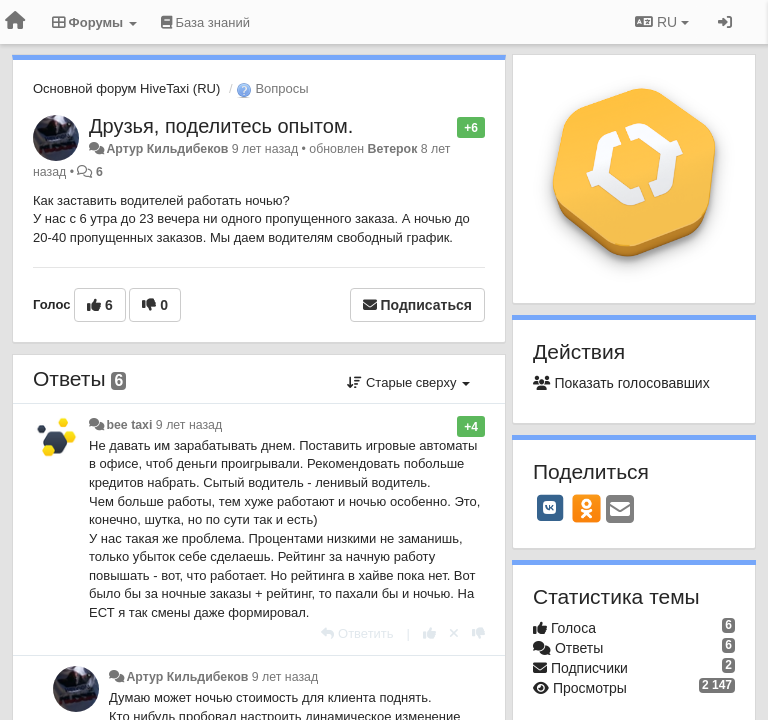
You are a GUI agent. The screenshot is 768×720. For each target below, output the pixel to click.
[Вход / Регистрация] (725, 22)
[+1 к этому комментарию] (429, 633)
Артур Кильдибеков (167, 149)
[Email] (620, 510)
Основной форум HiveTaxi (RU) (126, 88)
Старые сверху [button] (408, 382)
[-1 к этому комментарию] (478, 633)
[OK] (586, 508)
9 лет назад (189, 425)
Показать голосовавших (621, 383)
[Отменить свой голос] (454, 633)
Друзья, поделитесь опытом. (221, 126)
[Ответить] (357, 633)
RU (662, 22)
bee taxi (129, 425)
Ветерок (393, 149)
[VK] (550, 508)
